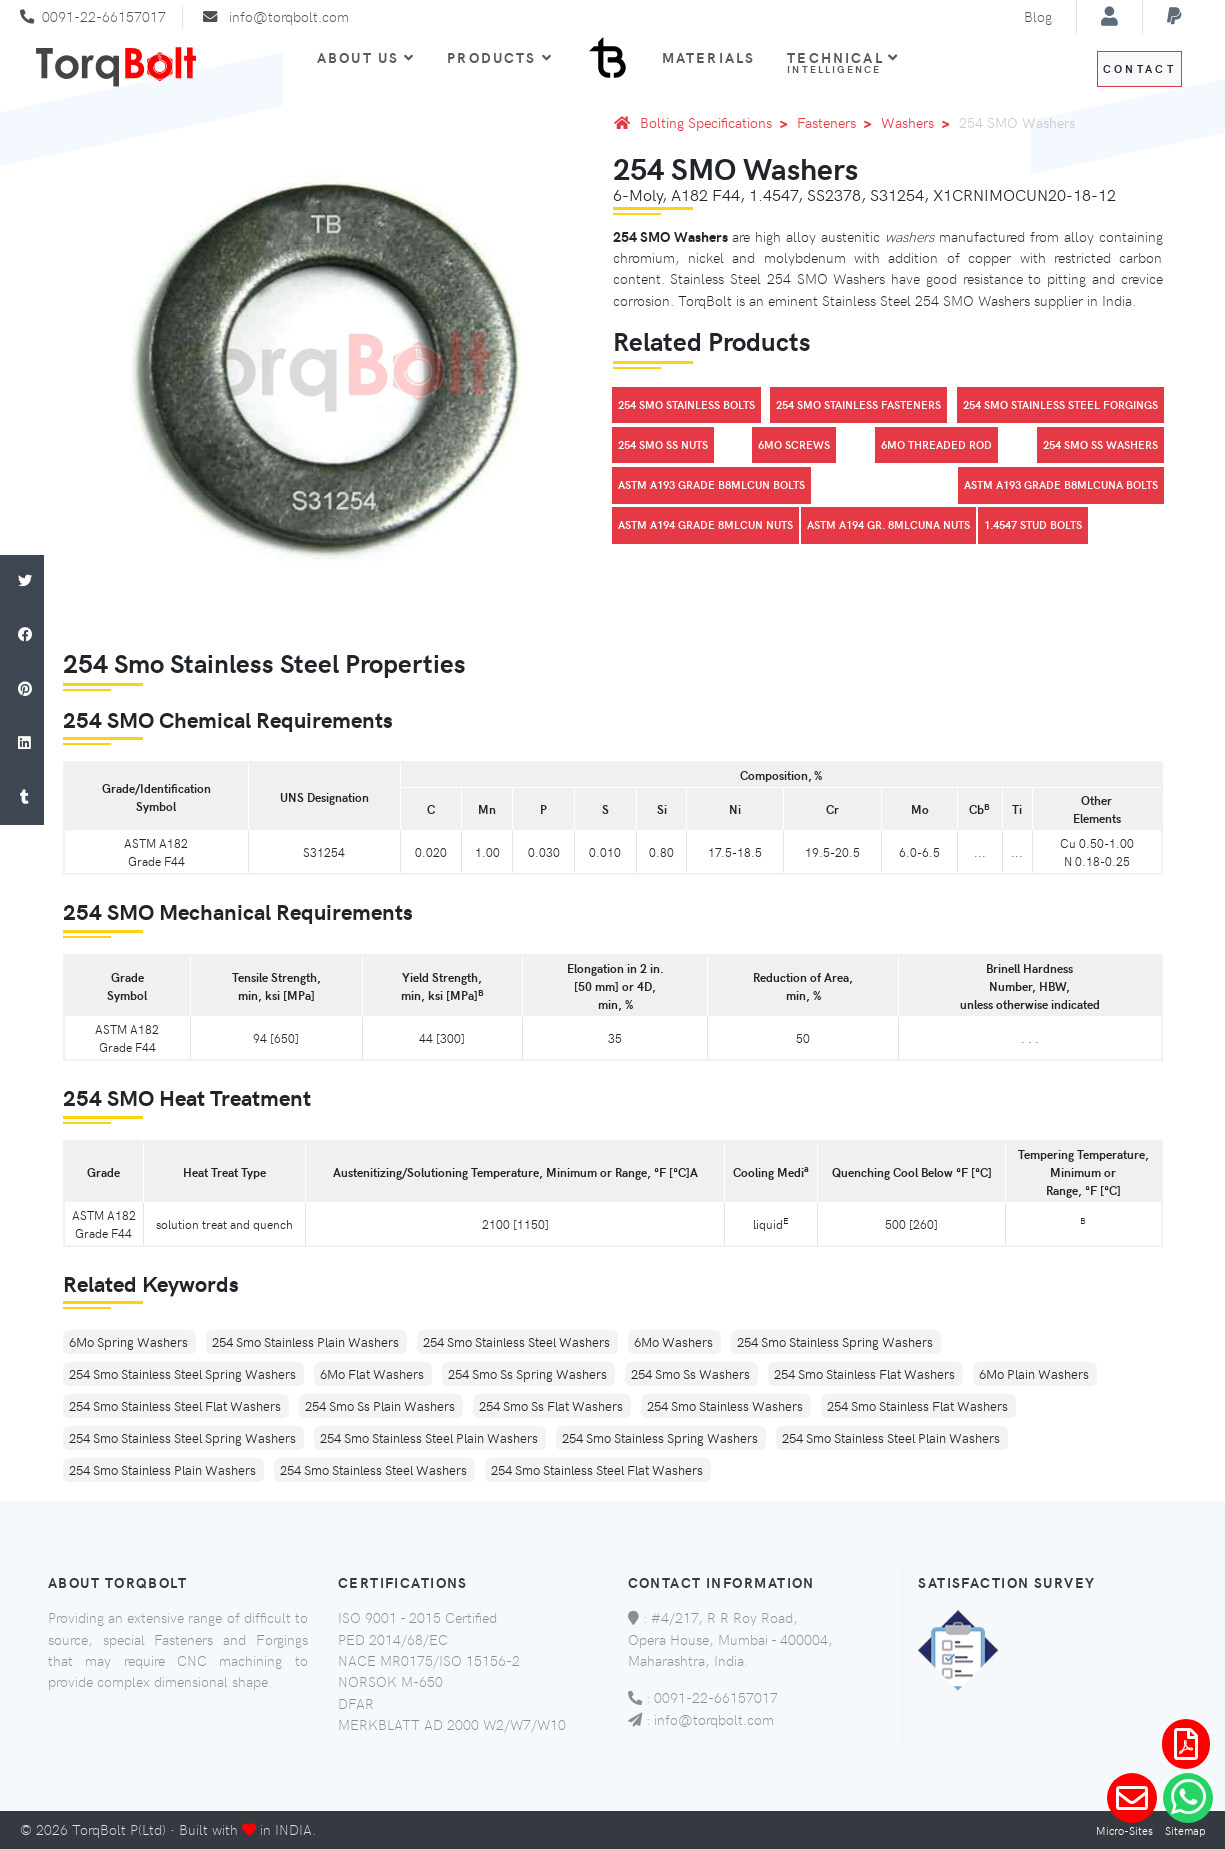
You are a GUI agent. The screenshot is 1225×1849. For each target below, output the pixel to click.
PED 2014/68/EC (393, 1639)
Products (499, 57)
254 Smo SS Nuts (663, 444)
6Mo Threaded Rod (936, 444)
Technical (843, 62)
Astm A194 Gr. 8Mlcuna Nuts (888, 524)
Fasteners (838, 122)
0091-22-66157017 (104, 16)
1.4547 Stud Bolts (1033, 524)
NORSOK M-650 (390, 1681)
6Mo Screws (794, 444)
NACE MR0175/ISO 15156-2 (429, 1660)
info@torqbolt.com (289, 16)
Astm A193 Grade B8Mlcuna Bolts (1061, 484)
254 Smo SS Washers (1100, 444)
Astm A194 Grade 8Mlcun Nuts (705, 524)
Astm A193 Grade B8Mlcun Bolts (711, 484)
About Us (366, 57)
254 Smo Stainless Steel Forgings (1060, 404)
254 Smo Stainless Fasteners (858, 404)
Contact (1139, 68)
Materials (708, 57)
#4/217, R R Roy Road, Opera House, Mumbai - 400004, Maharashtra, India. (730, 1638)
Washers (919, 122)
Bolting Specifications (717, 122)
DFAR (356, 1703)
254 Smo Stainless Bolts (686, 404)
